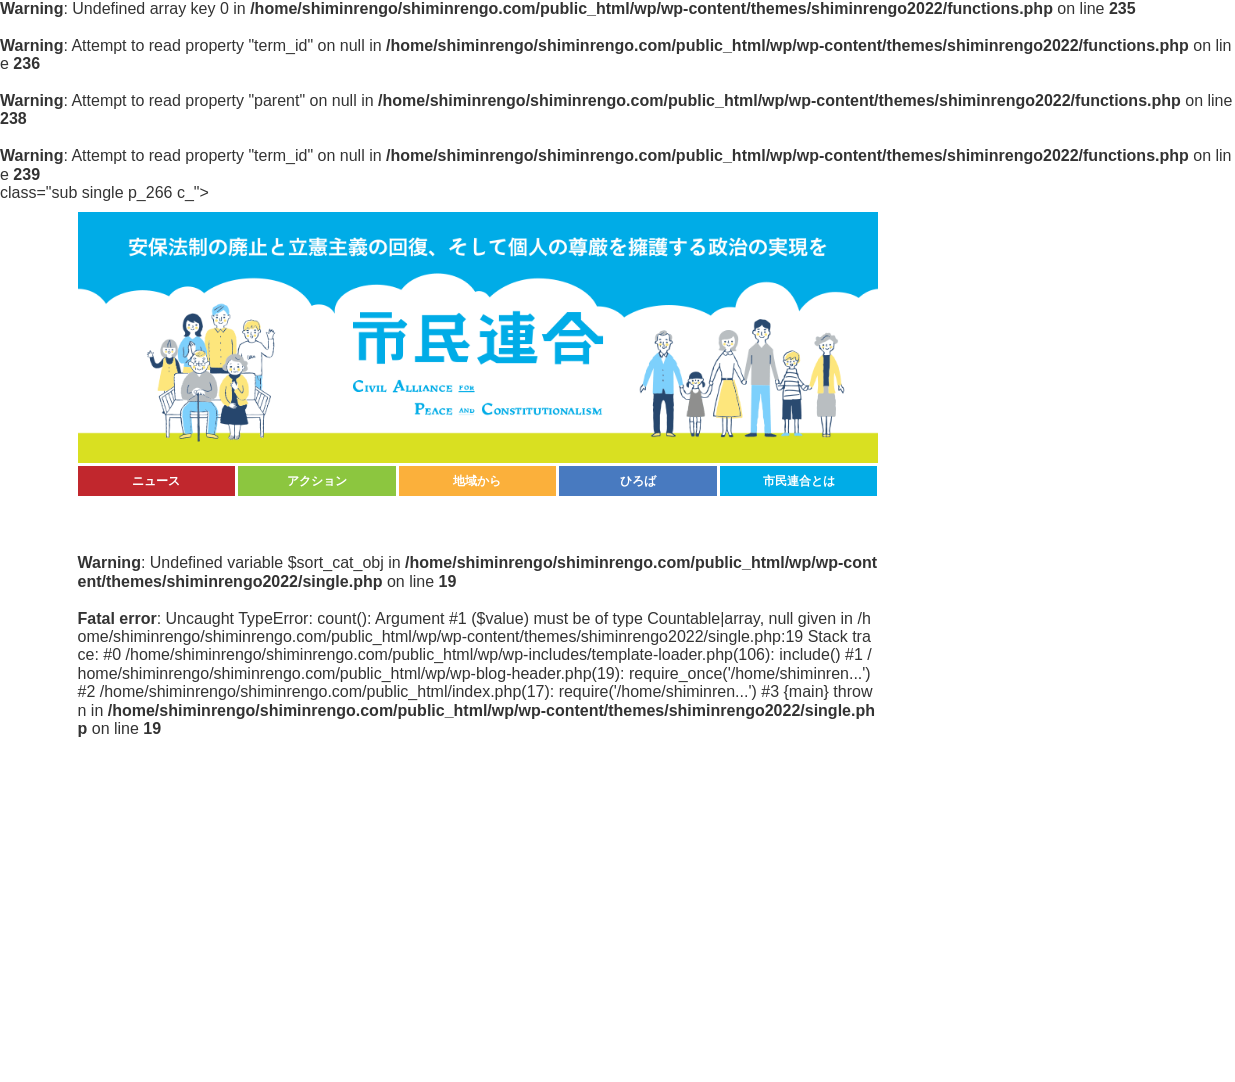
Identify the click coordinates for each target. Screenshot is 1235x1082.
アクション (317, 481)
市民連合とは (799, 481)
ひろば (638, 481)
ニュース (156, 481)
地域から (477, 481)
